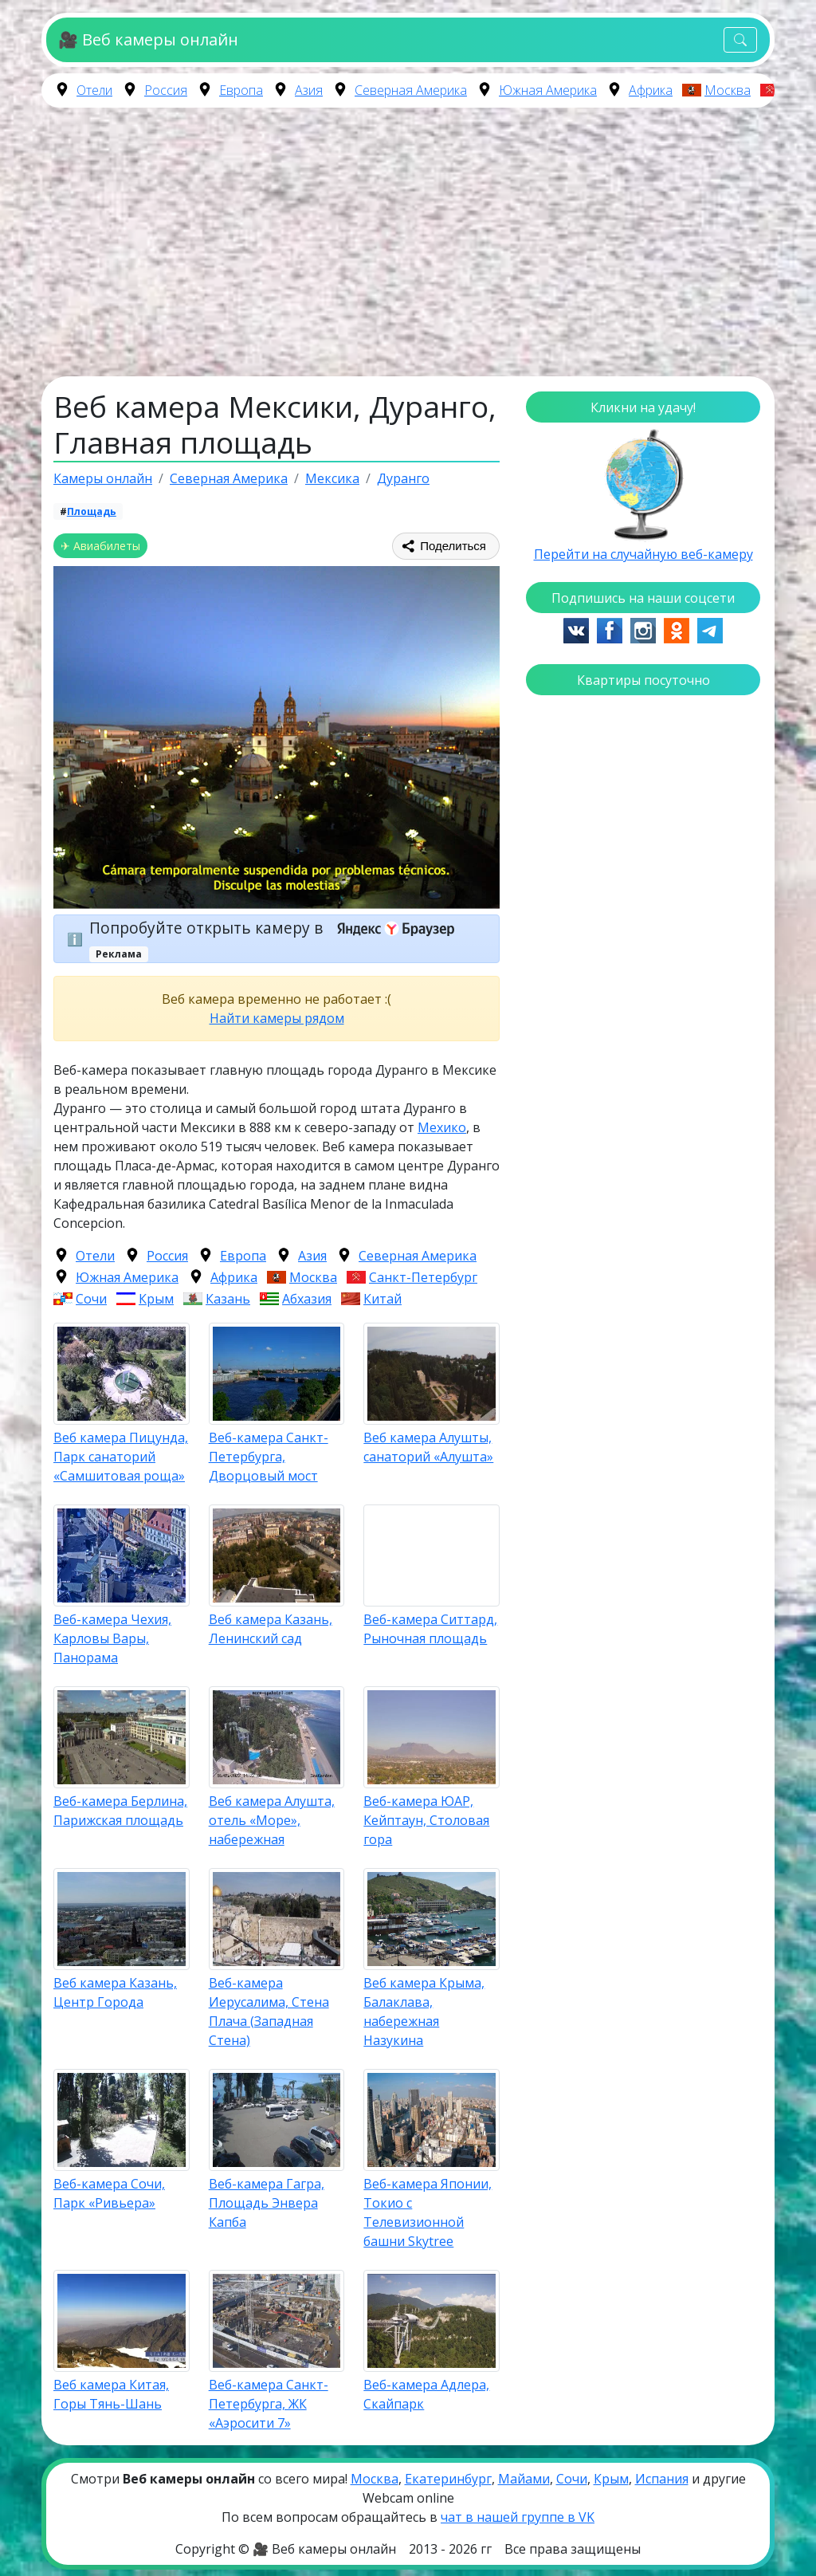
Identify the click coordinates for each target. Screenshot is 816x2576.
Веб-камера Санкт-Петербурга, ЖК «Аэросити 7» (268, 2404)
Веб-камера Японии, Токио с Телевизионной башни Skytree (427, 2212)
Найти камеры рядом (277, 1018)
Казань (228, 1299)
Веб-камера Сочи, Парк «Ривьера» (109, 2193)
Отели (94, 90)
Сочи (91, 1299)
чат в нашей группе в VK (517, 2517)
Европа (241, 90)
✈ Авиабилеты (100, 545)
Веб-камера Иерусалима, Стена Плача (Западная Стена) (269, 2011)
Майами (524, 2479)
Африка (651, 90)
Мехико (442, 1127)
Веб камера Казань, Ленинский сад (270, 1628)
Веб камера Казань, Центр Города (115, 1992)
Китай (382, 1299)
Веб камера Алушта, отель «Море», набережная (272, 1820)
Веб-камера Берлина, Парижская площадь (120, 1810)
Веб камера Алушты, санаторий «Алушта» (428, 1447)
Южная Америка (548, 90)
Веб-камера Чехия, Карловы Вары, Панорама (112, 1638)
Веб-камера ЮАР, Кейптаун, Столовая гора (426, 1820)
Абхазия (307, 1299)
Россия (165, 90)
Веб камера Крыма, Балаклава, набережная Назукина (423, 2011)
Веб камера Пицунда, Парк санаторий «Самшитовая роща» (120, 1457)
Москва (727, 90)
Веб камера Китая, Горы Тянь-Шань (111, 2394)
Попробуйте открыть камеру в (277, 927)
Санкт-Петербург (423, 1277)
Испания (661, 2479)
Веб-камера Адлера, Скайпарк (426, 2394)
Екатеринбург (448, 2479)
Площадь (91, 511)
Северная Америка (411, 90)
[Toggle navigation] (740, 40)
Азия (309, 90)
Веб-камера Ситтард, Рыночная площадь (430, 1628)
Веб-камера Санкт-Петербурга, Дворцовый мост (268, 1457)
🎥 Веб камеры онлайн (147, 39)
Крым (156, 1299)
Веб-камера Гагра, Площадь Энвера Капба (266, 2203)
